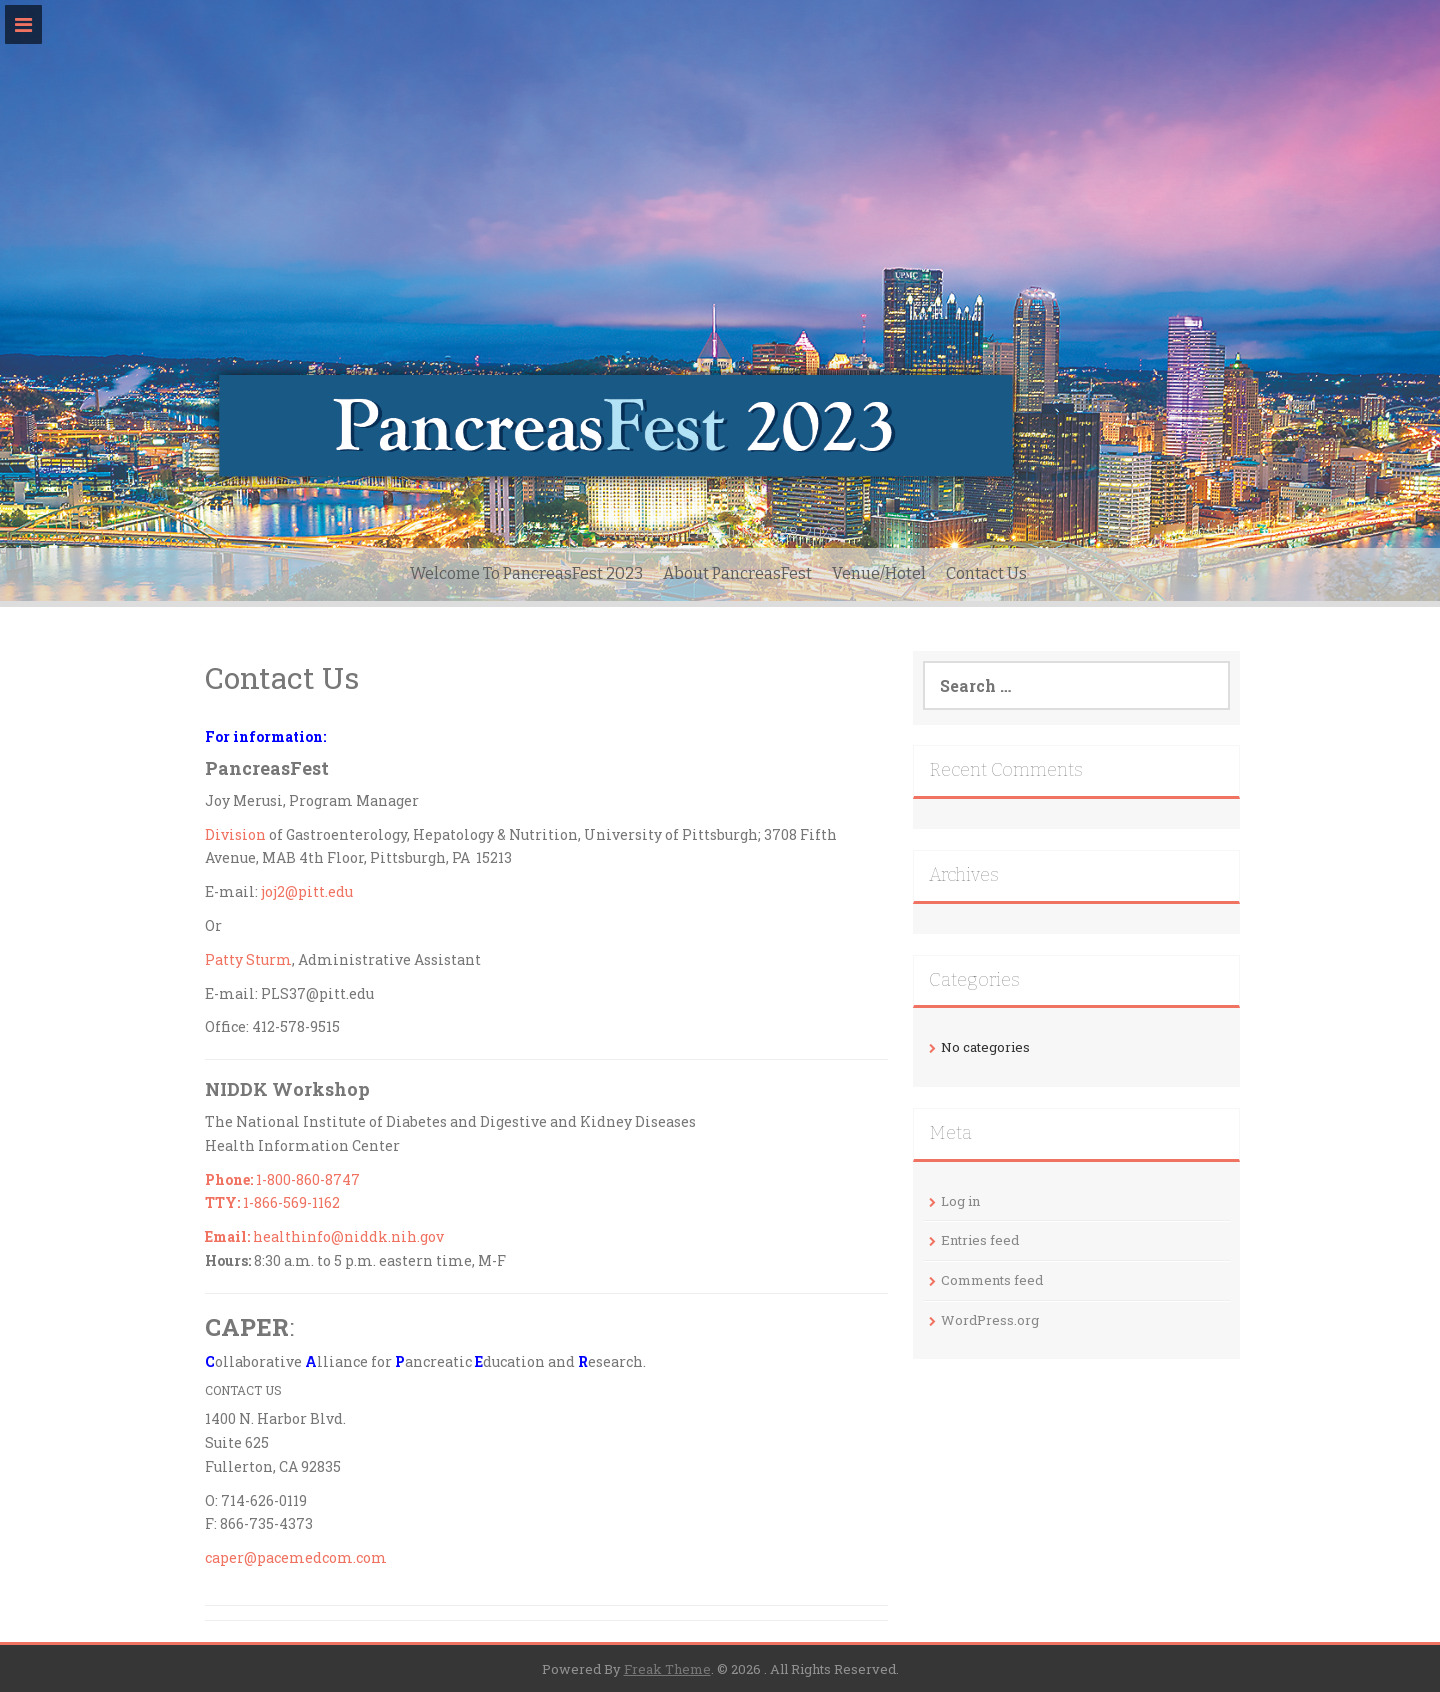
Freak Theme (667, 1669)
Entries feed (980, 1240)
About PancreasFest (737, 573)
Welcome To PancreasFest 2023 (526, 573)
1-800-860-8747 (282, 1179)
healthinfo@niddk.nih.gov (324, 1236)
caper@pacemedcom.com (296, 1557)
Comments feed (992, 1280)
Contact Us (986, 573)
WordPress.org (990, 1320)
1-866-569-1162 (272, 1202)
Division (235, 834)
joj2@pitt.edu (307, 891)
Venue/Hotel (879, 573)
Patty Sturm (248, 959)
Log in (960, 1201)
